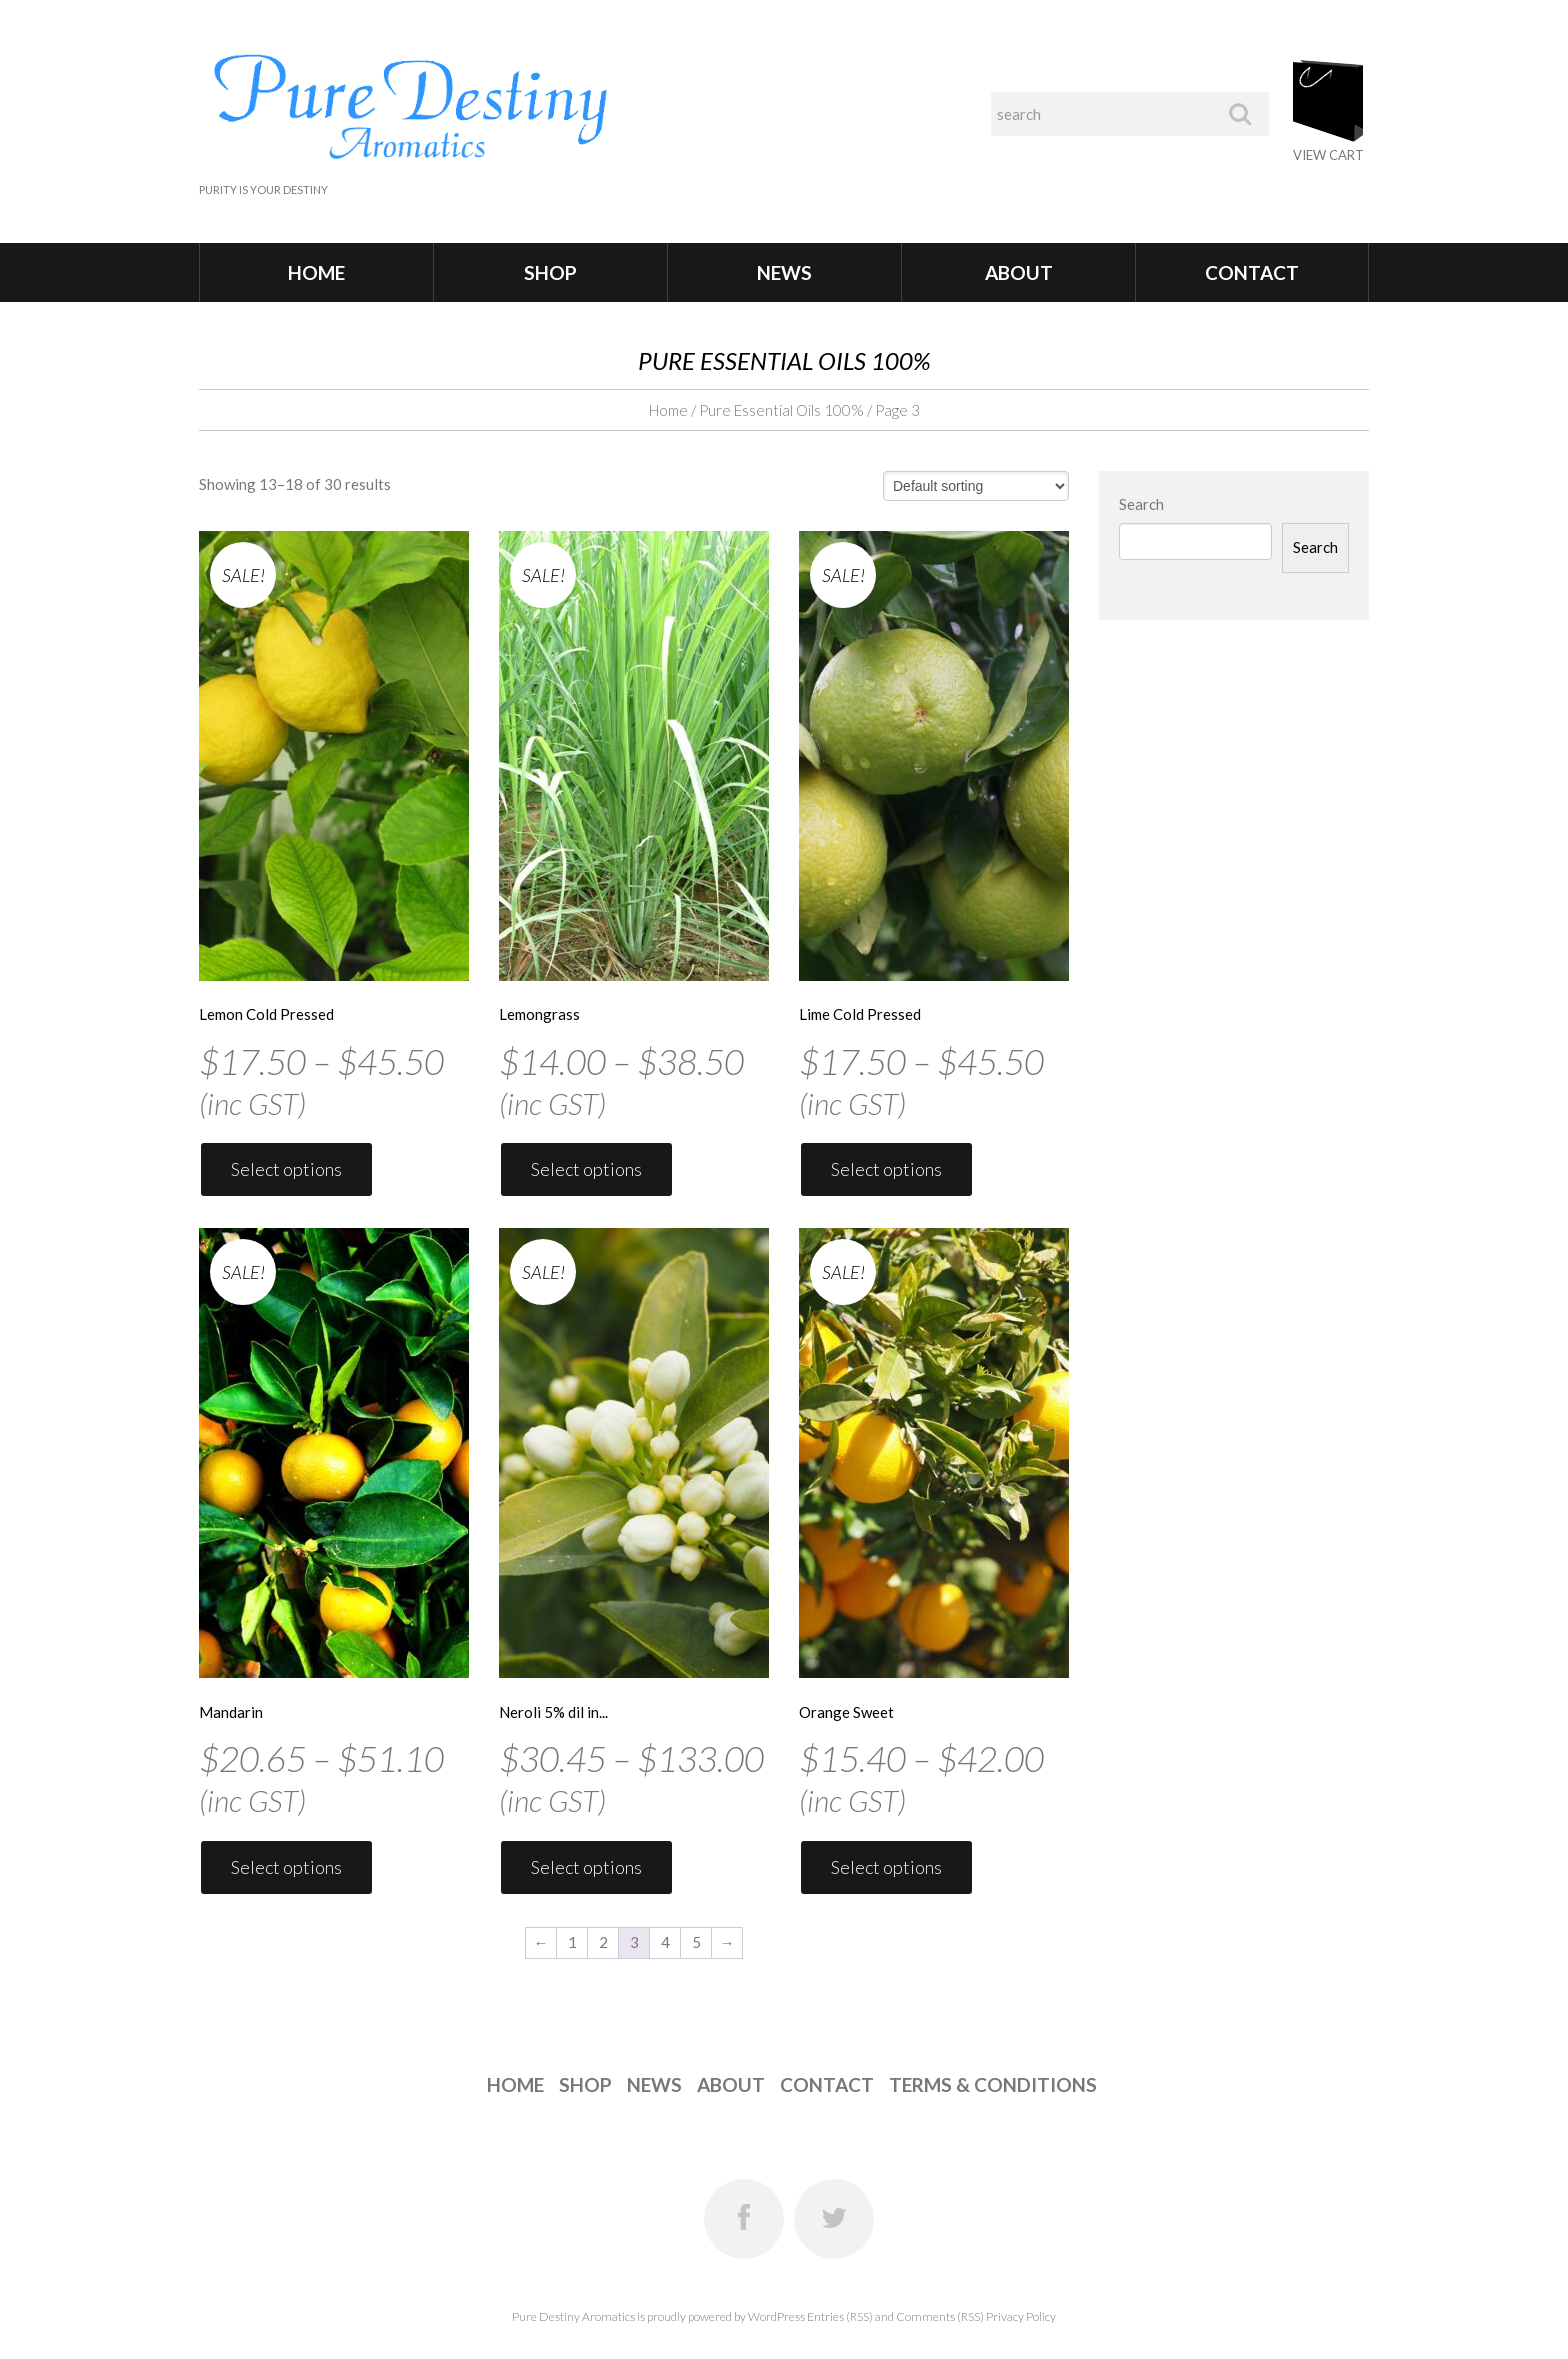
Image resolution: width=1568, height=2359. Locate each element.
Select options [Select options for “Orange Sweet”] (886, 1867)
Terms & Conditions (993, 2084)
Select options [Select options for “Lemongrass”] (586, 1169)
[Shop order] (976, 486)
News (784, 272)
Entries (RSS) (840, 2316)
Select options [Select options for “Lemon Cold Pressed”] (286, 1169)
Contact (1252, 272)
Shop (550, 272)
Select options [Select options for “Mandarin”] (286, 1867)
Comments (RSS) (940, 2316)
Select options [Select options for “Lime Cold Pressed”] (886, 1169)
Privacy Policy (1021, 2316)
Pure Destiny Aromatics (573, 2316)
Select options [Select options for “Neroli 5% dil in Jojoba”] (586, 1867)
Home (316, 272)
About (1019, 272)
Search (1141, 504)
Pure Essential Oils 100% (781, 410)
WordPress (776, 2316)
